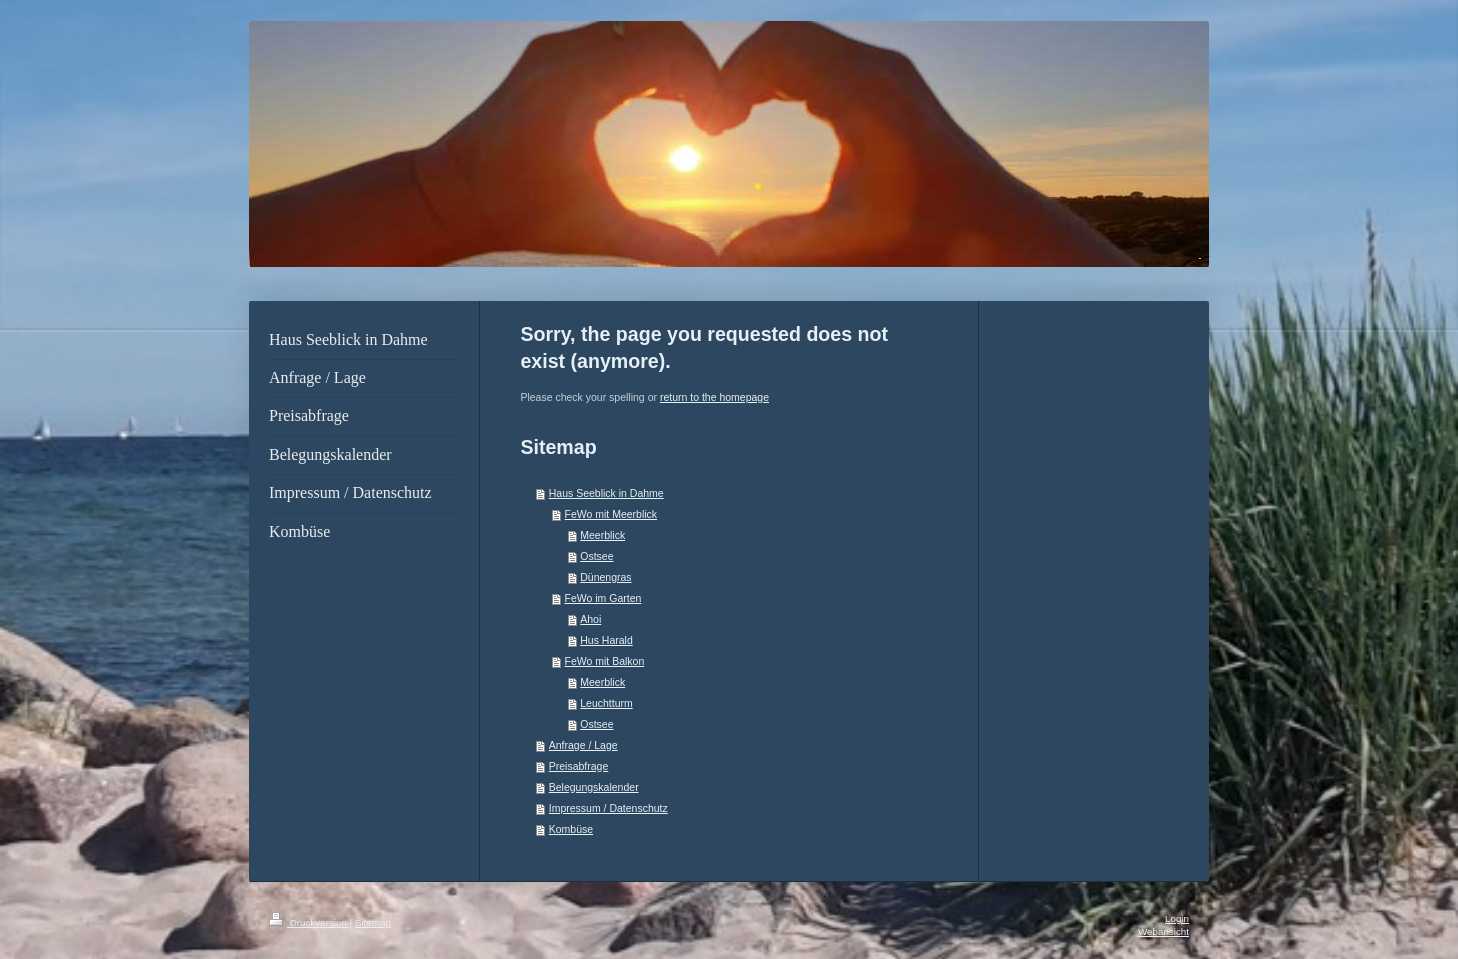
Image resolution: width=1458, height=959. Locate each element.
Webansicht (1163, 931)
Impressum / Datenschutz (608, 808)
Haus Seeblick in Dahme (606, 493)
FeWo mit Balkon (604, 661)
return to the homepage (714, 397)
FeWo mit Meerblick (610, 514)
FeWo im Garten (602, 598)
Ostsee (596, 556)
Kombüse (571, 829)
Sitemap (373, 922)
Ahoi (590, 619)
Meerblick (602, 535)
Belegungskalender (594, 787)
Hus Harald (606, 640)
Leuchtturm (606, 703)
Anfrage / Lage (583, 745)
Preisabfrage (579, 766)
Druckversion (309, 922)
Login (1177, 918)
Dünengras (605, 577)
